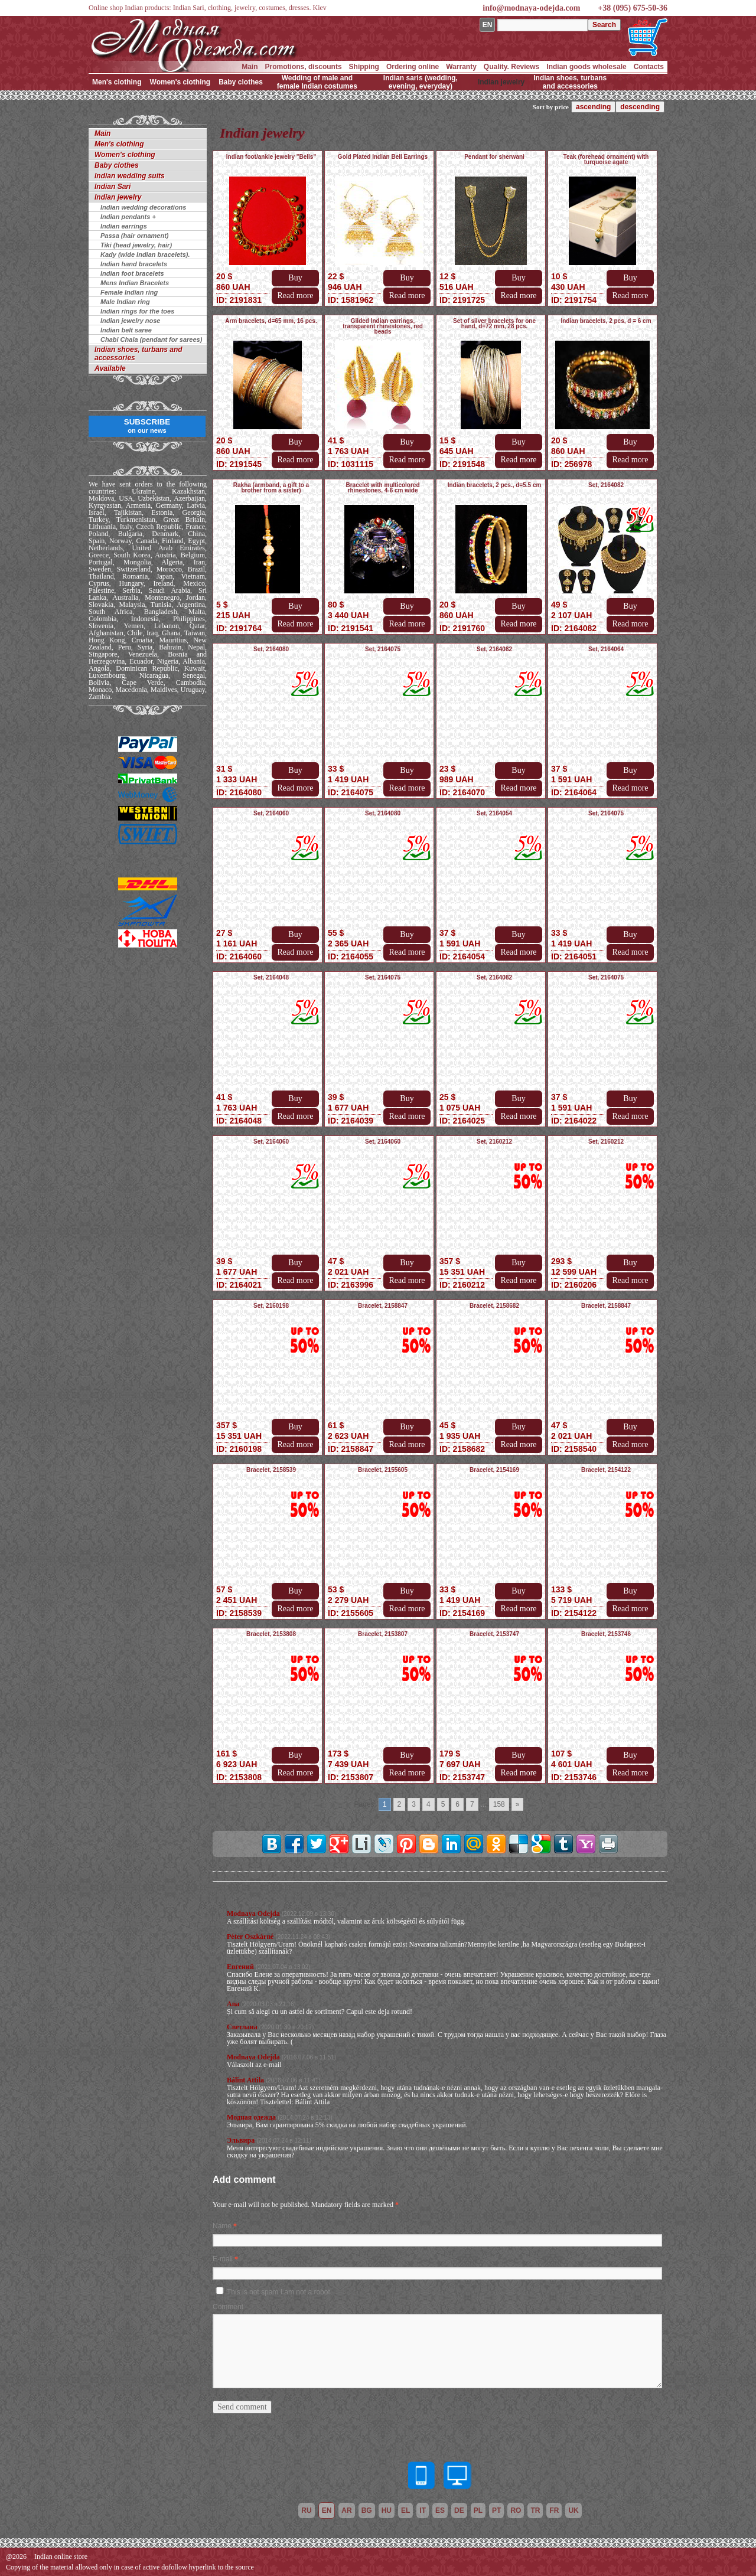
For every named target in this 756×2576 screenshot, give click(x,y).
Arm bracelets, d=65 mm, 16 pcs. (271, 321)
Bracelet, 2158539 (271, 1470)
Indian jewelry (501, 82)
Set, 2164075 (382, 649)
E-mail (223, 2259)
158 (499, 1804)
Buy (295, 277)
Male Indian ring (125, 301)
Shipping (364, 67)
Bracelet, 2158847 (383, 1305)
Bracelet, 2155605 (383, 1470)
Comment (228, 2307)
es (440, 2510)
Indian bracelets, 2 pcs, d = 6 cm (606, 321)
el (405, 2510)
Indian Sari (112, 186)
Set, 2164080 (271, 649)
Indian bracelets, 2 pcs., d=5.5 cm (495, 485)
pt (496, 2510)
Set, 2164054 (494, 813)
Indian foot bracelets (132, 273)
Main (250, 67)
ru (306, 2510)
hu (387, 2510)
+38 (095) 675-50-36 (632, 8)
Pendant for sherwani (494, 157)
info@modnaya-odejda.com (531, 8)
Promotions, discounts (303, 67)
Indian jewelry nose (130, 320)
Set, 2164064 (606, 649)
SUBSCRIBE (147, 425)
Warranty (461, 67)
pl (478, 2510)
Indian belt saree (126, 330)
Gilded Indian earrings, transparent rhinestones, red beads (383, 326)
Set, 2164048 (271, 977)
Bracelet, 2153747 (494, 1634)
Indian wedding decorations (143, 207)
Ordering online (412, 67)
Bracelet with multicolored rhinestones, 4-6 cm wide (382, 488)
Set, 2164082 (606, 485)
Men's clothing (117, 82)
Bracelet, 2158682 (494, 1305)
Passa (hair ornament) (134, 235)
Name (222, 2226)
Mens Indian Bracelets (134, 282)
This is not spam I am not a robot (278, 2292)
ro (515, 2510)
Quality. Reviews (511, 67)
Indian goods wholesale (586, 67)
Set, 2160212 (494, 1141)
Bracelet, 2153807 (383, 1634)
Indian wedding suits (129, 176)
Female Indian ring (129, 292)
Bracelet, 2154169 (494, 1470)
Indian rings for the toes (137, 311)
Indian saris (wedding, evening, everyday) (420, 82)
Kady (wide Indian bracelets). (145, 254)
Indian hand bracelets (133, 263)
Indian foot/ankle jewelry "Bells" (271, 157)
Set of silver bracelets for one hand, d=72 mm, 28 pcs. (494, 323)
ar (346, 2510)
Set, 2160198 (271, 1305)
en (327, 2510)
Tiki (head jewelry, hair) (136, 245)
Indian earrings (123, 226)
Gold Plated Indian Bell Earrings (383, 157)
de (459, 2510)
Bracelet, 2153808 (271, 1634)
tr (535, 2510)
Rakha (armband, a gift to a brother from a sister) (271, 488)
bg (366, 2510)
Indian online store (60, 2556)
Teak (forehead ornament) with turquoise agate (606, 159)
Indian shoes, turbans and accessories (570, 82)
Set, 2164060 (271, 813)
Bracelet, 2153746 (606, 1634)
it (422, 2510)
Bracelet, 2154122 (606, 1470)
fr (554, 2510)
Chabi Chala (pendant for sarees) (151, 339)
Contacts (649, 67)
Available (110, 368)
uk (573, 2510)
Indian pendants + (128, 216)
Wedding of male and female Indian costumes (317, 82)
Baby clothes (241, 82)
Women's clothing (180, 82)
